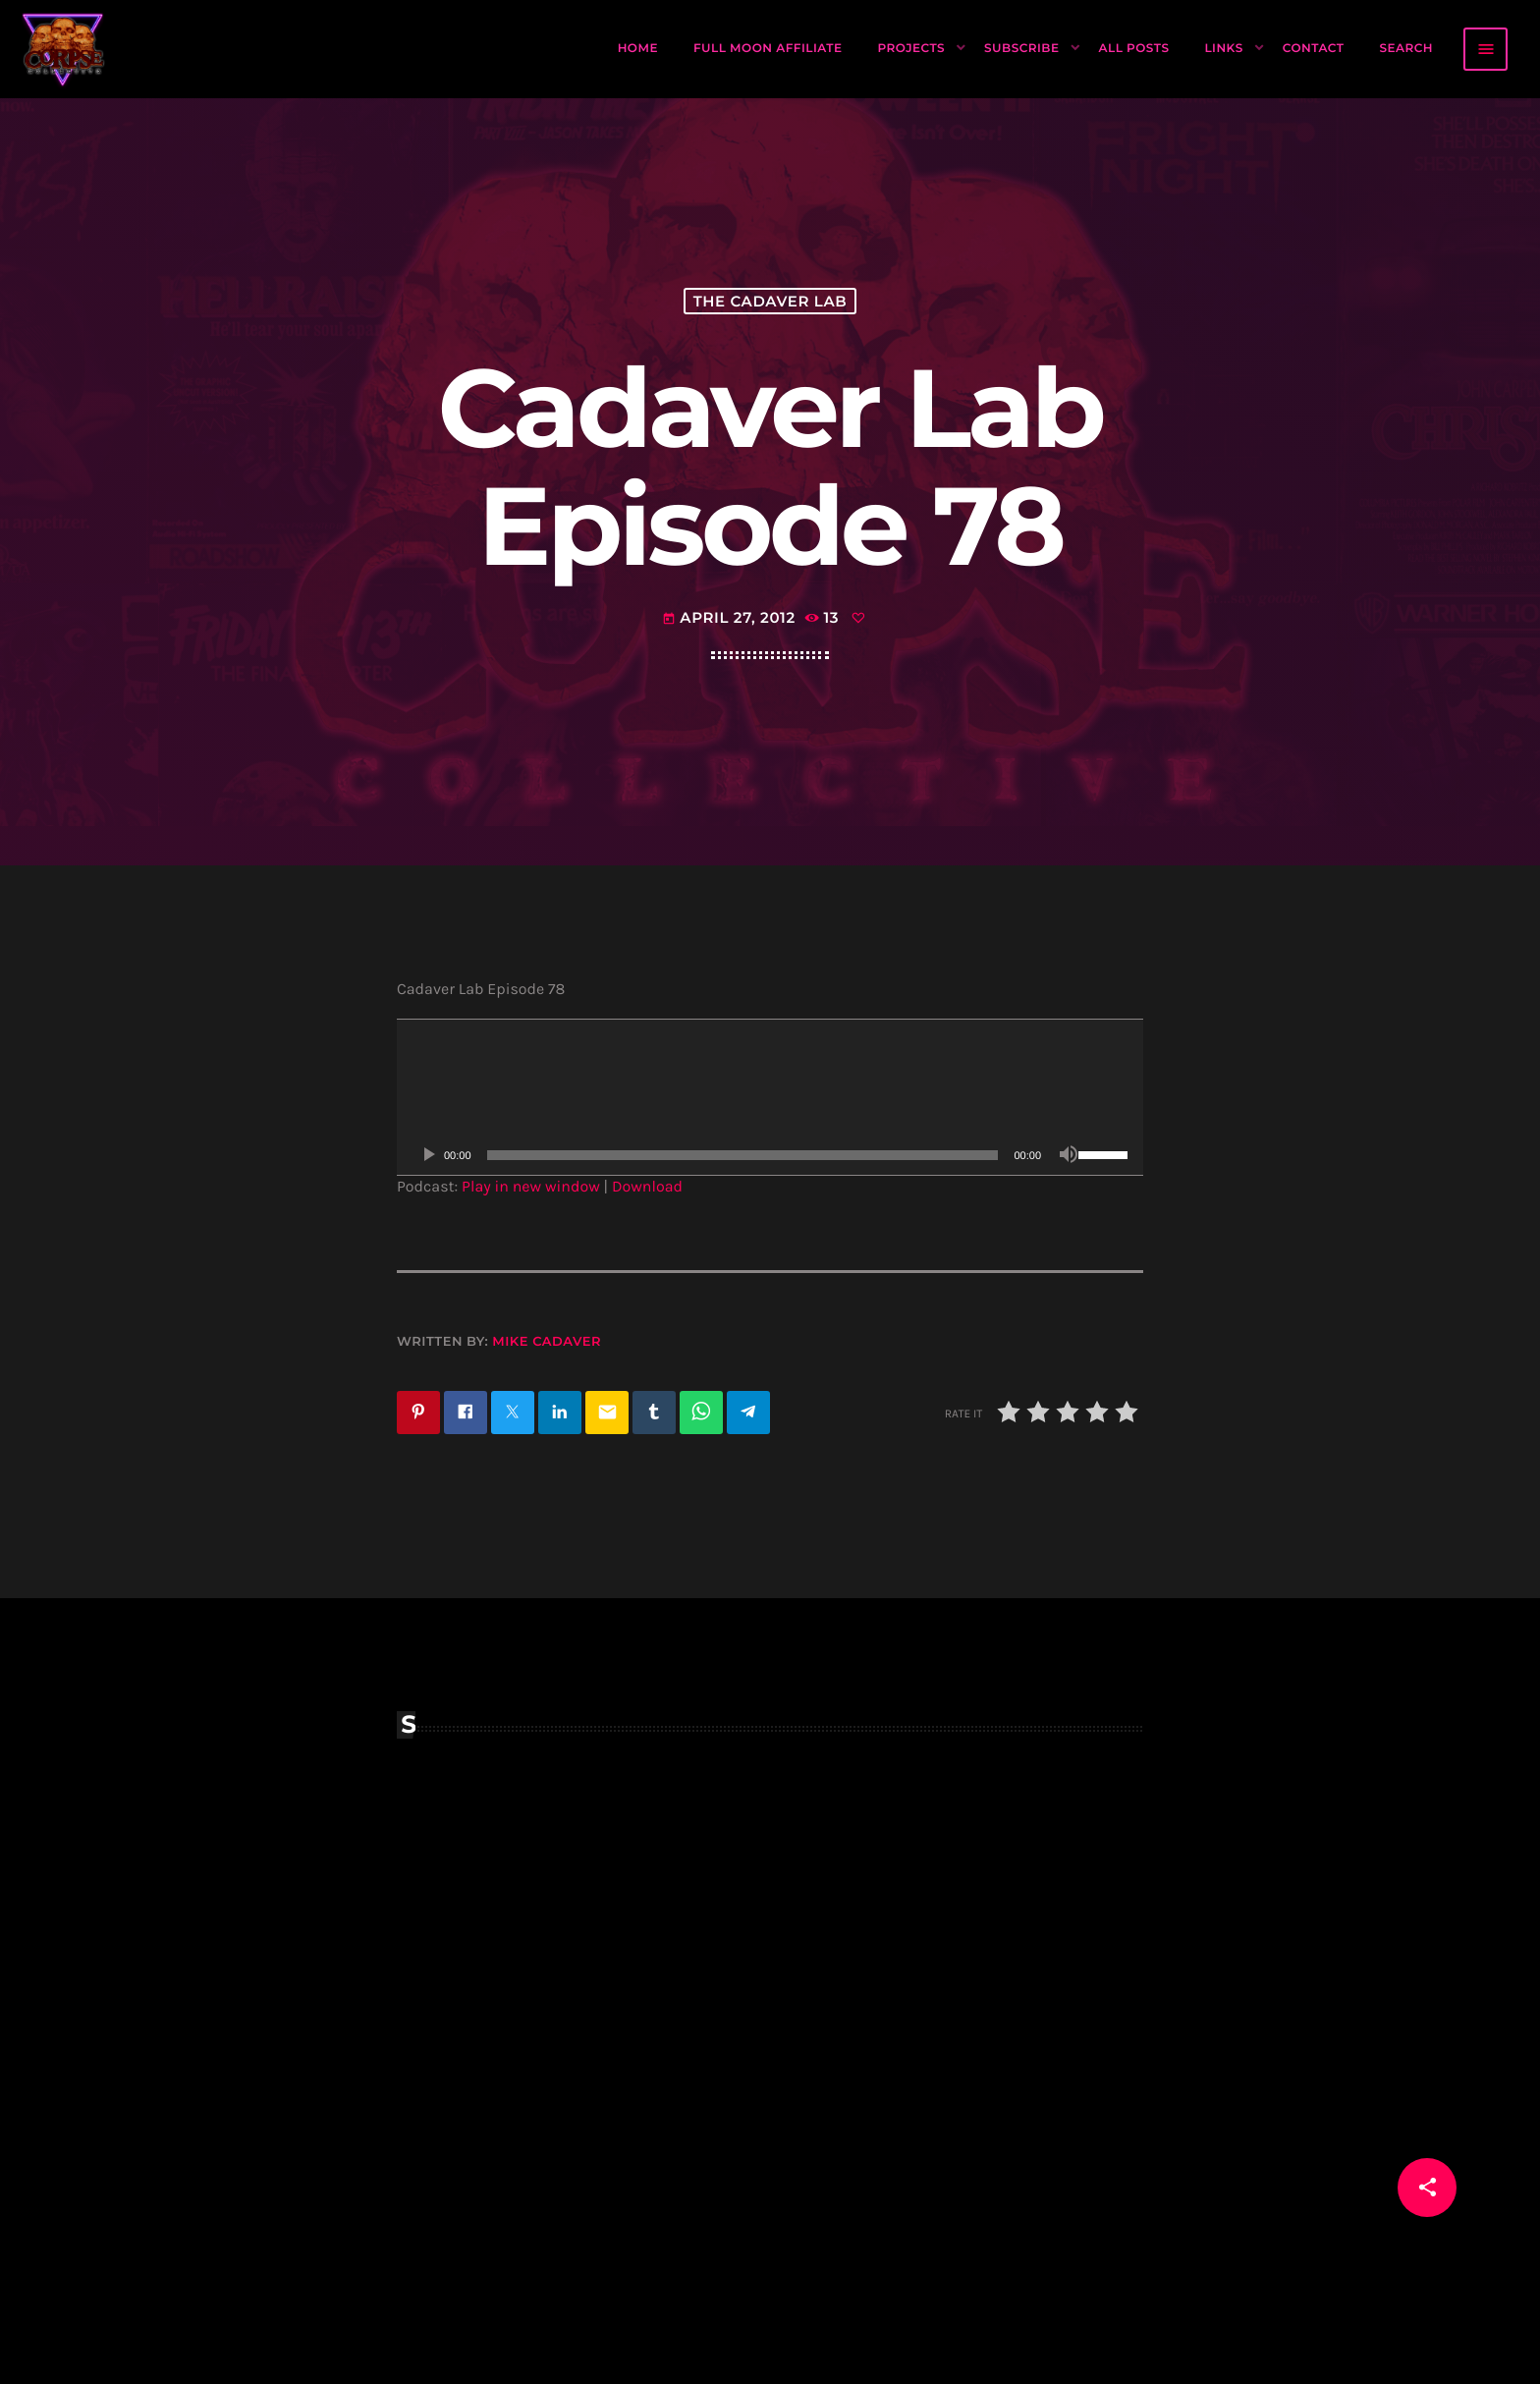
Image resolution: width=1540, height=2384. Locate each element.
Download (647, 1187)
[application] (770, 1097)
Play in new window (531, 1187)
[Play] (428, 1155)
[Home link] (64, 49)
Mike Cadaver (546, 1342)
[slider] (743, 1155)
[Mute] (1068, 1155)
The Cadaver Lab (770, 301)
